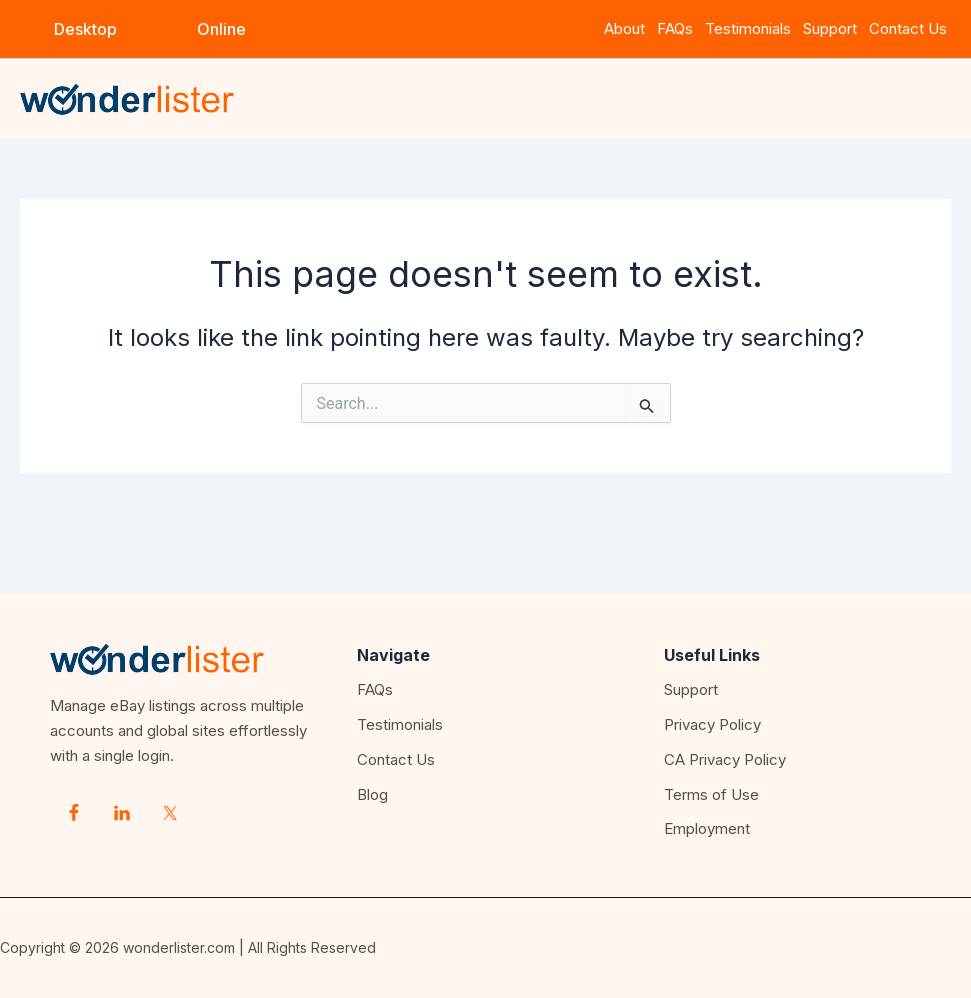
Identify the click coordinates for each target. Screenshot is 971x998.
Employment (707, 828)
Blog (372, 794)
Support (834, 28)
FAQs (675, 28)
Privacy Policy (712, 724)
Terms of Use (711, 794)
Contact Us (908, 28)
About (624, 28)
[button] (85, 29)
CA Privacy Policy (725, 759)
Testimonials (748, 28)
